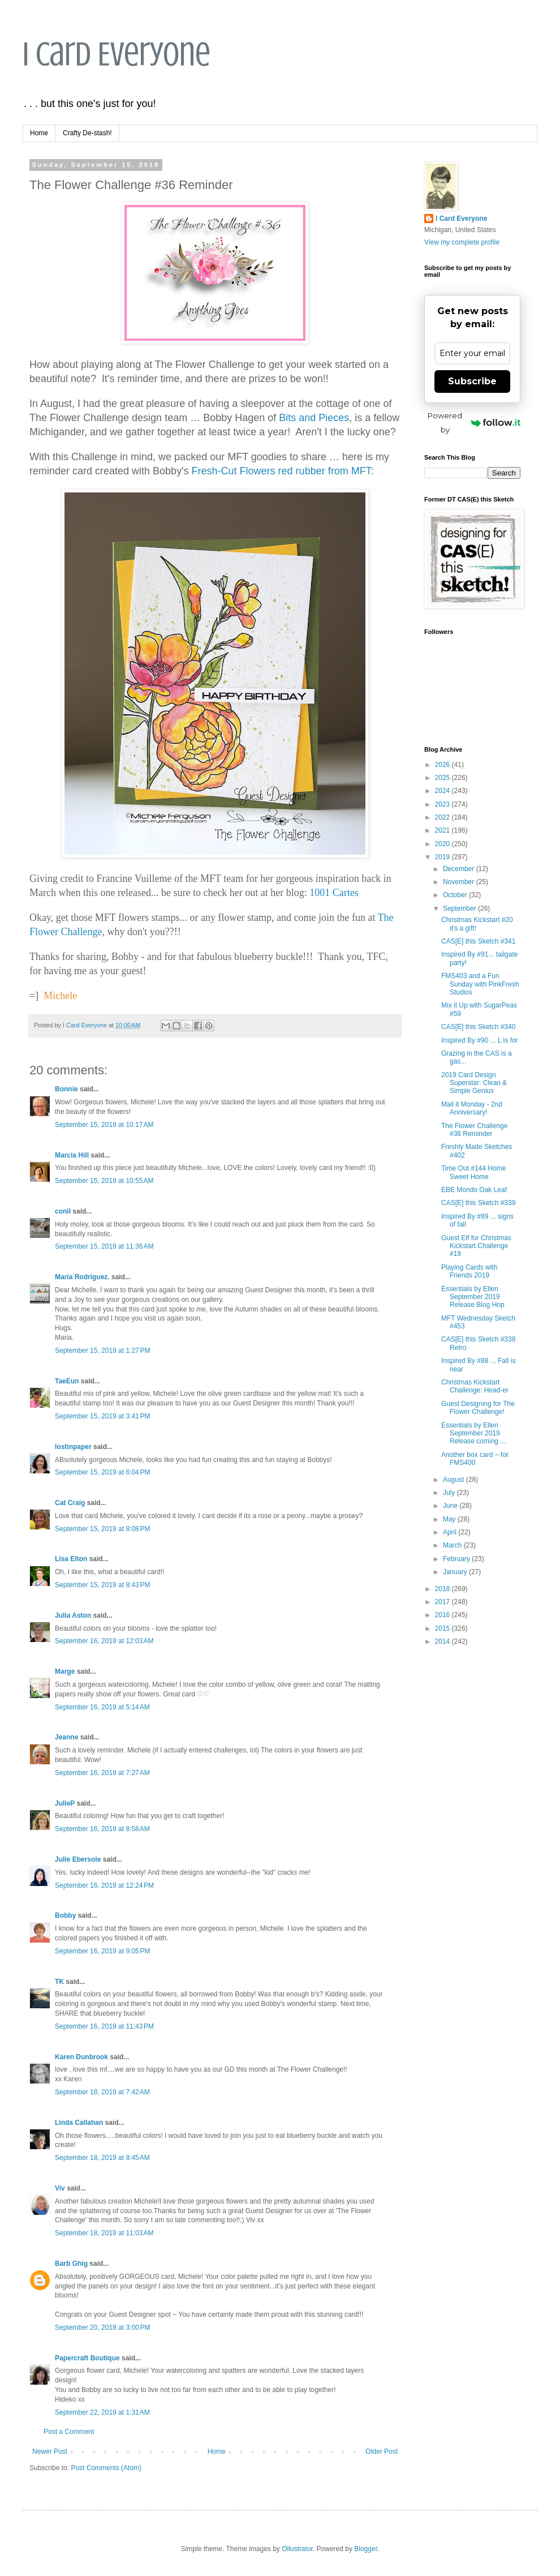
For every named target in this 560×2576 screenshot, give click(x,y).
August (454, 1480)
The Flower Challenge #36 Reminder (474, 1130)
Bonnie (66, 1089)
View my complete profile (461, 242)
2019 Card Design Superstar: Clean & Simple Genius (474, 1083)
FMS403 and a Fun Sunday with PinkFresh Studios (480, 984)
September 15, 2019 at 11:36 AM (104, 1246)
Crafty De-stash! (87, 133)
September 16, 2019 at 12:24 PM (104, 1885)
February (457, 1559)
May (450, 1519)
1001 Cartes (333, 892)
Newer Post (49, 2451)
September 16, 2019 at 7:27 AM (102, 1773)
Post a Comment (69, 2432)
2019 (443, 857)
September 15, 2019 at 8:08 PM (102, 1529)
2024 (443, 791)
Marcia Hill (72, 1155)
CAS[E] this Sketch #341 (478, 941)
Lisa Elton (71, 1559)
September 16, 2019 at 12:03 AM (104, 1641)
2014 (443, 1641)
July (450, 1493)
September (460, 908)
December (459, 869)
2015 (443, 1628)
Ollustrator (297, 2549)
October (456, 895)
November (459, 882)
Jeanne (66, 1737)
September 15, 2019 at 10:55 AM (104, 1181)
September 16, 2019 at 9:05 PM (102, 1951)
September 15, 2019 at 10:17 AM (104, 1125)
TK (59, 1982)
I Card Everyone (116, 54)
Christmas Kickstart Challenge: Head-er (475, 1386)
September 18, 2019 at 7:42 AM (102, 2092)
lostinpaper (73, 1447)
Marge (65, 1671)
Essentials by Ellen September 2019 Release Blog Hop (473, 1297)
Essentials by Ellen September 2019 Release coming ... (473, 1433)
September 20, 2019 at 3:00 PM (102, 2327)
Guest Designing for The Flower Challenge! (478, 1408)
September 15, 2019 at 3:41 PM (102, 1416)
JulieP (65, 1803)
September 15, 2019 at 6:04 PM (102, 1472)
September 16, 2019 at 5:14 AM (102, 1707)
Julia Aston (73, 1615)
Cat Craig (70, 1503)
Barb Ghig (71, 2264)
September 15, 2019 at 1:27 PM (102, 1351)
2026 (443, 765)
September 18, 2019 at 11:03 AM (104, 2233)
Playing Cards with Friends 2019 (469, 1271)
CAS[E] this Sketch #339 (478, 1203)
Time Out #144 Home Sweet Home (473, 1172)
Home (39, 133)
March (453, 1545)
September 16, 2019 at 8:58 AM (102, 1829)
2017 (443, 1602)
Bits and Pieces (314, 417)
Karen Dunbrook (81, 2057)
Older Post (381, 2451)
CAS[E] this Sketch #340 (478, 1027)
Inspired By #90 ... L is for (479, 1040)
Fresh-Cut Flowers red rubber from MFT (281, 471)
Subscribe (472, 381)
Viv (60, 2188)
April (450, 1532)
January (456, 1572)
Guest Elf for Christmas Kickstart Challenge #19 (476, 1246)
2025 (443, 778)
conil (63, 1211)
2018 (443, 1589)
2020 (443, 844)
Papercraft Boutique (87, 2358)
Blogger (365, 2549)
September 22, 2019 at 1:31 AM (102, 2412)
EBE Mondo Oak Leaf (474, 1190)
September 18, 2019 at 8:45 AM (102, 2158)
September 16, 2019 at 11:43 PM (104, 2026)
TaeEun (67, 1381)
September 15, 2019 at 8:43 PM (102, 1585)
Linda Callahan (79, 2123)
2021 (443, 830)
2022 (443, 817)
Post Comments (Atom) (106, 2468)
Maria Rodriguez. (82, 1277)
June (451, 1506)
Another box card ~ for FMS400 (475, 1459)
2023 (443, 804)
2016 (443, 1615)
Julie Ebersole (78, 1859)
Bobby (65, 1915)
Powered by (474, 422)
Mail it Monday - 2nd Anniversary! (471, 1108)
